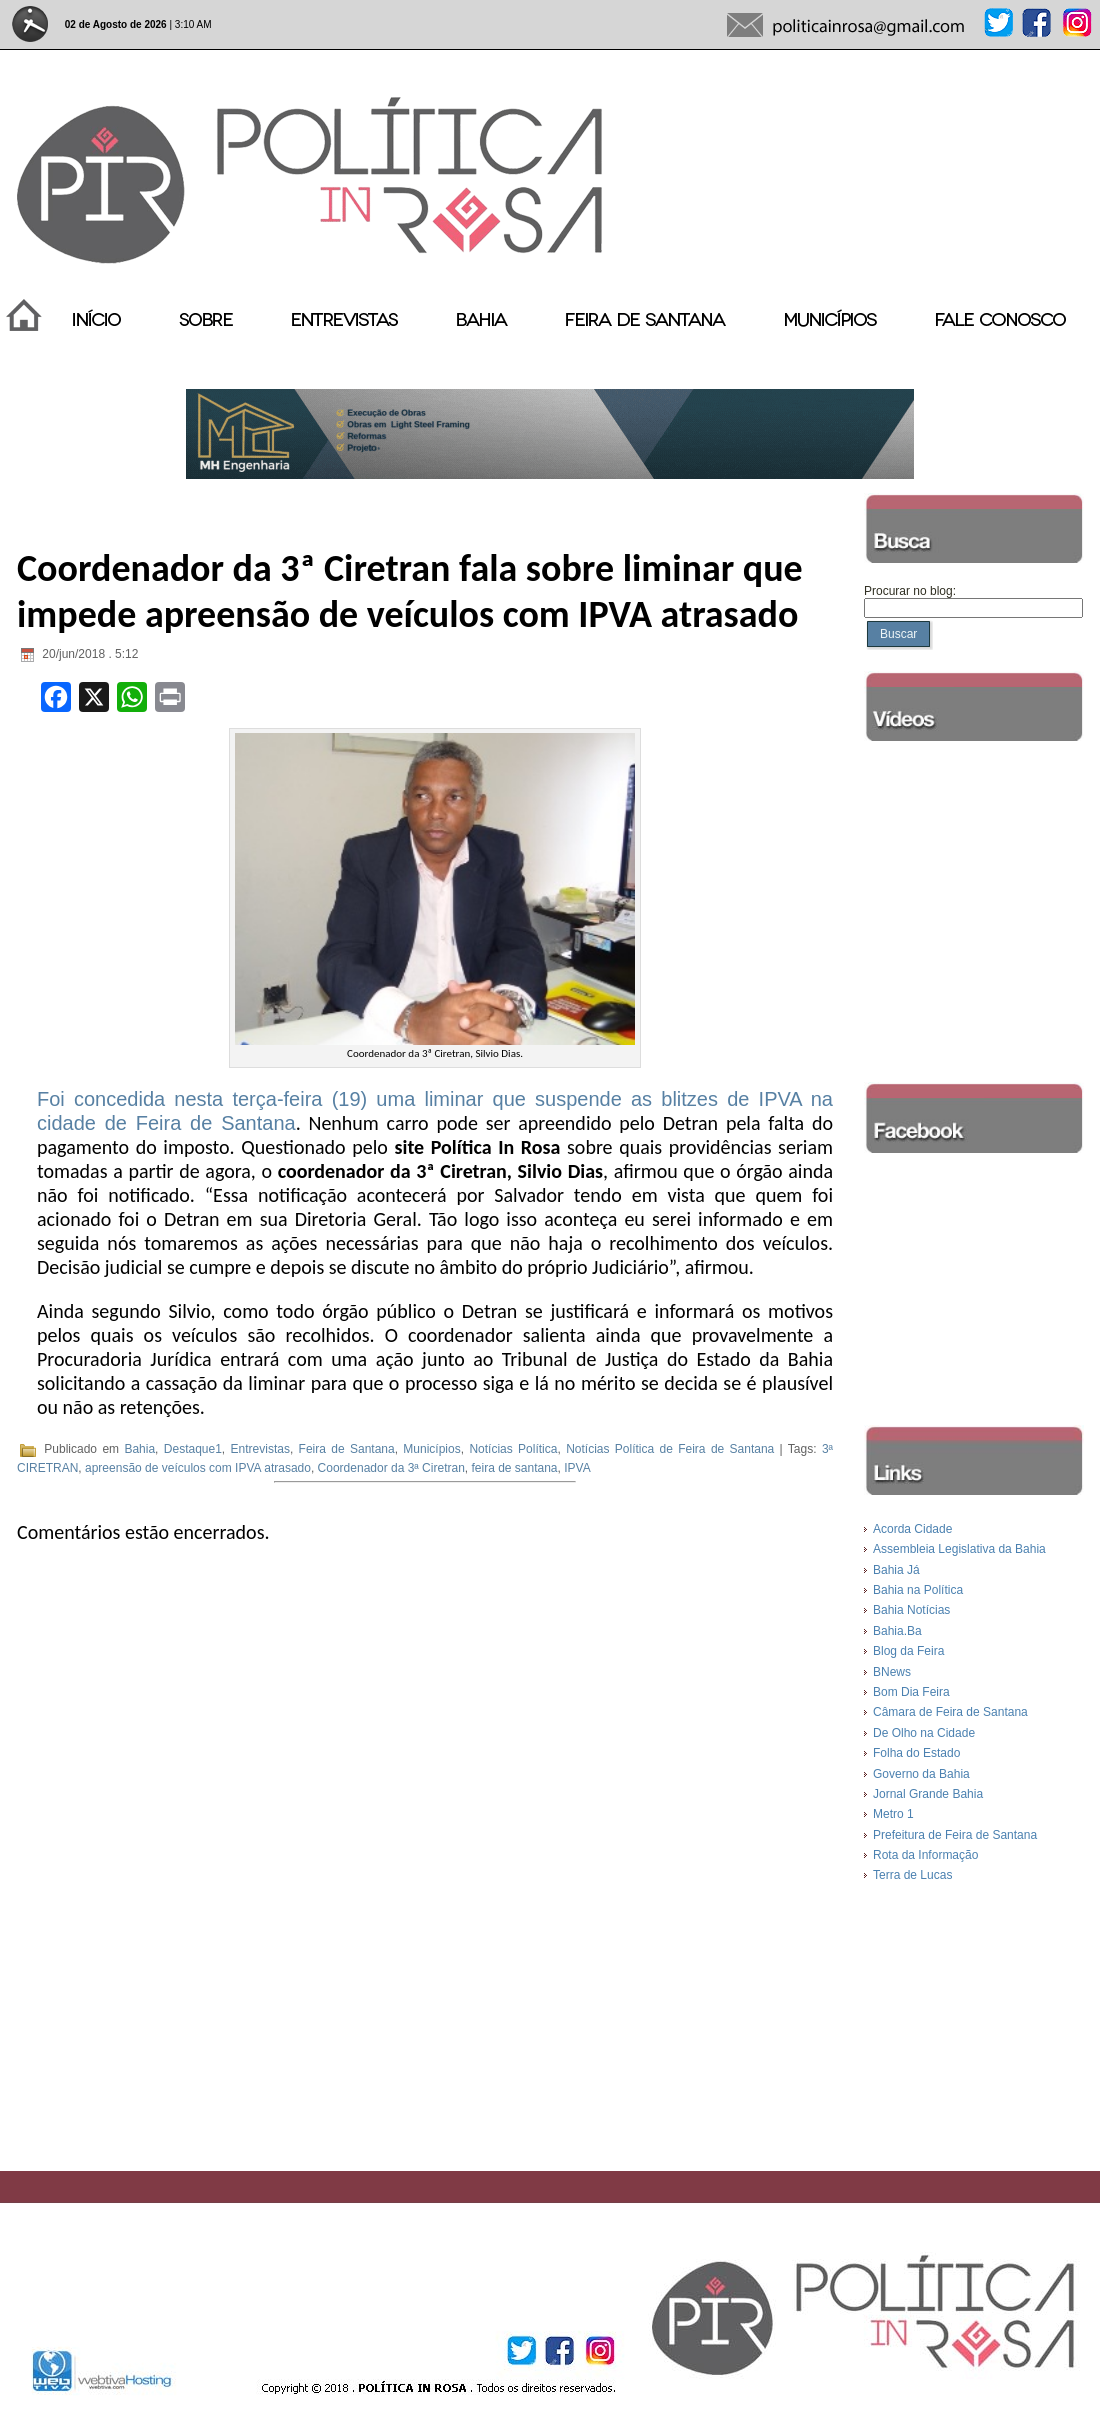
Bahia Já (896, 1570)
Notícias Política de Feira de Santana (670, 1450)
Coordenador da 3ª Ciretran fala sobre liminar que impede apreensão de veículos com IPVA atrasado (410, 591)
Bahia (139, 1450)
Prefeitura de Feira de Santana (955, 1835)
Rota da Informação (925, 1855)
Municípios (431, 1450)
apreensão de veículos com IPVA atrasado (198, 1468)
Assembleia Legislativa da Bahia (959, 1549)
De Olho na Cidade (924, 1733)
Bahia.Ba (897, 1631)
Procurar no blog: (910, 591)
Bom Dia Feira (911, 1692)
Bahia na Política (918, 1590)
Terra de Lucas (912, 1875)
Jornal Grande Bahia (928, 1794)
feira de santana (514, 1468)
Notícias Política (513, 1450)
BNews (892, 1672)
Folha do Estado (916, 1753)
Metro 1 (893, 1814)
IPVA (577, 1468)
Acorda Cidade (912, 1529)
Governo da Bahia (921, 1774)
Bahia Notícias (911, 1610)
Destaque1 (193, 1450)
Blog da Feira (908, 1651)
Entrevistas (260, 1450)
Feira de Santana (347, 1450)
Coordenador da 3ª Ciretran (391, 1468)
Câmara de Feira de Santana (950, 1712)
